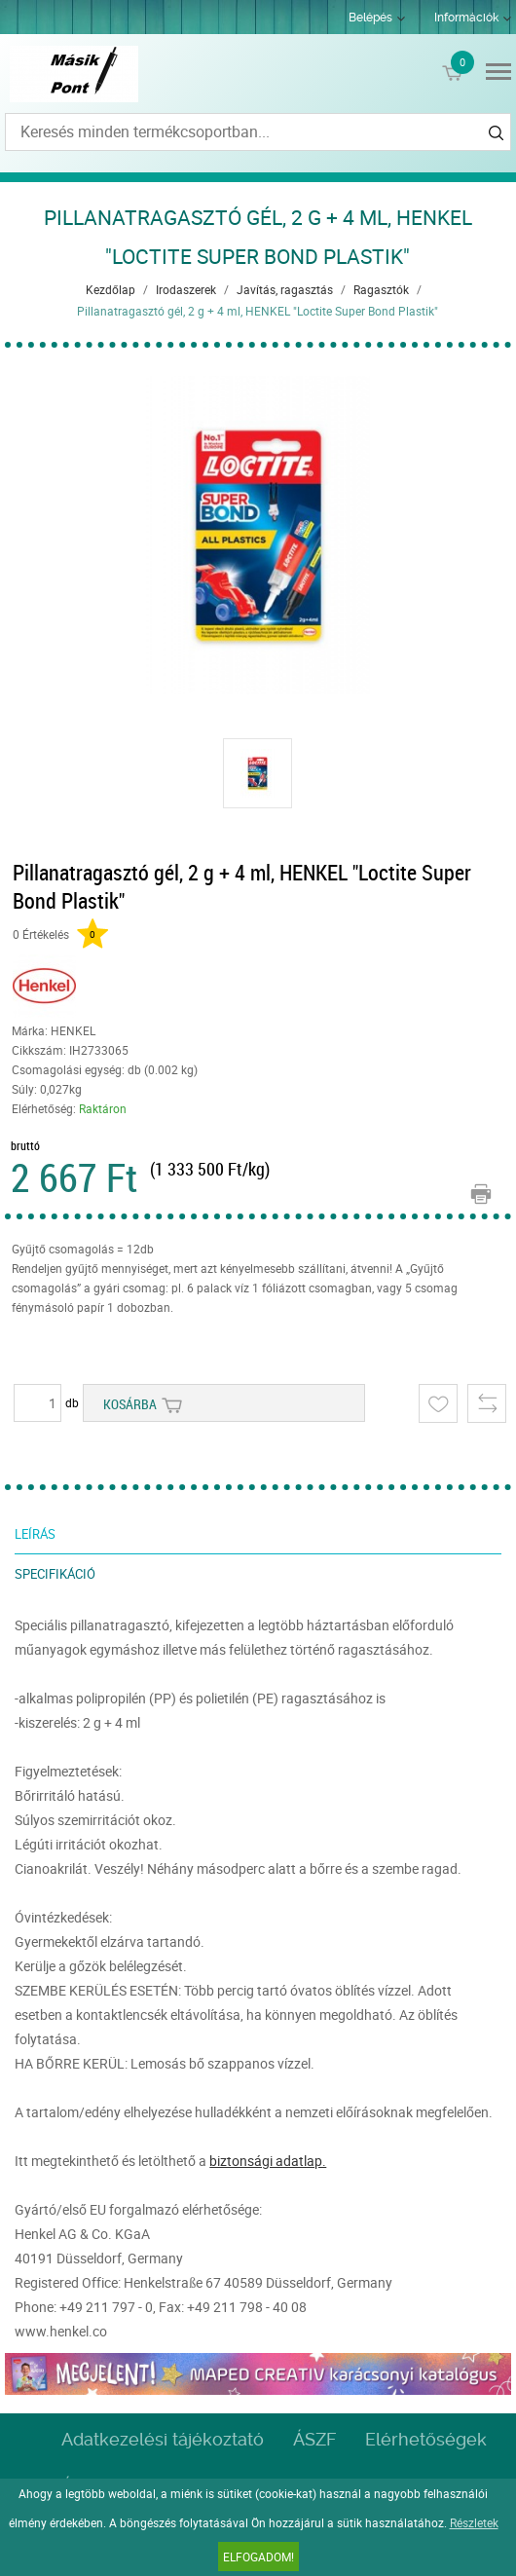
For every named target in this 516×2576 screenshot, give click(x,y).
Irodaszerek (186, 289)
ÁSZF (314, 2439)
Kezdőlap (110, 289)
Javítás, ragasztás (285, 289)
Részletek (474, 2522)
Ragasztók (381, 289)
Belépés (370, 17)
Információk (466, 17)
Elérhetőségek (426, 2439)
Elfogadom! (258, 2556)
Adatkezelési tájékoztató (162, 2439)
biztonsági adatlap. (267, 2160)
